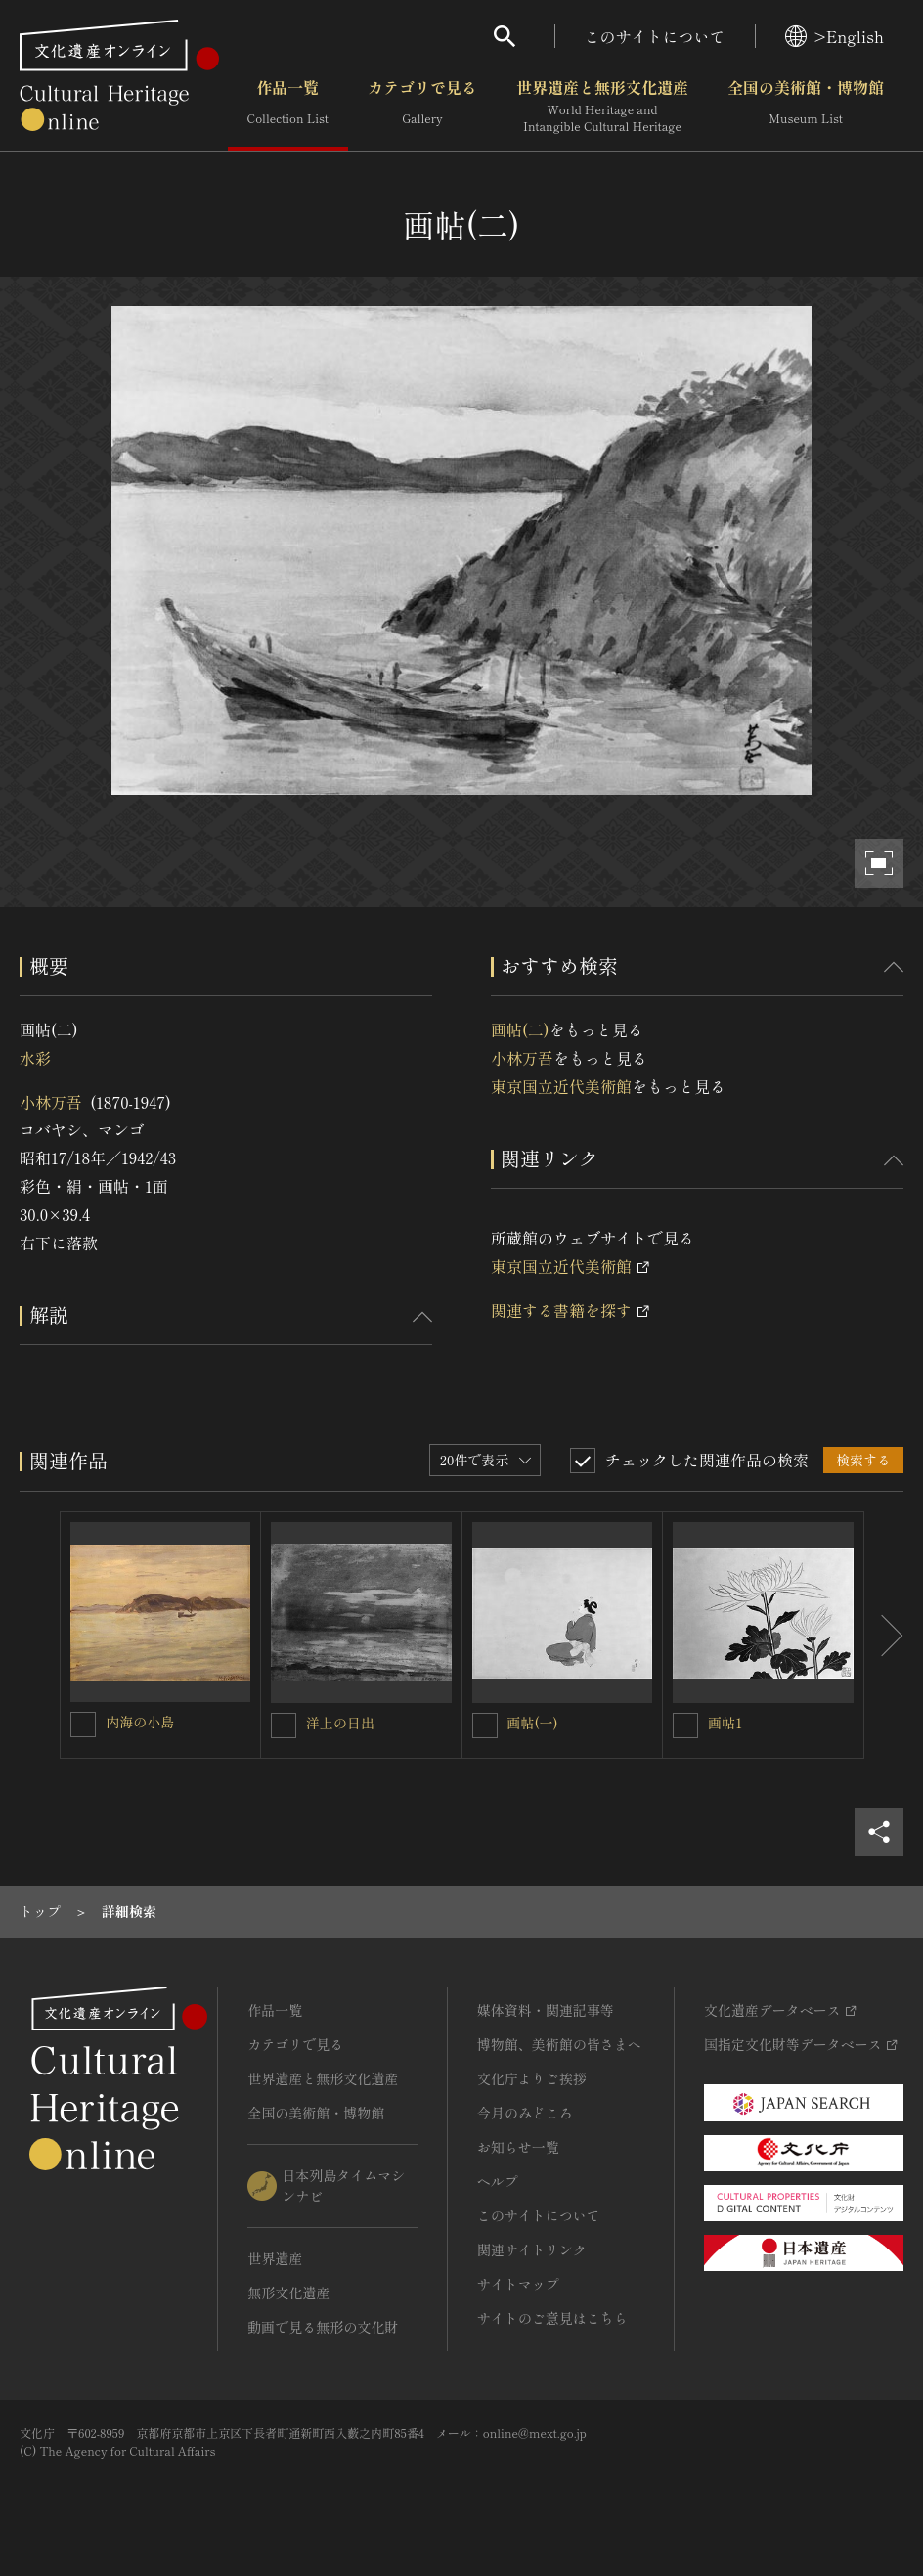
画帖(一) (532, 1722)
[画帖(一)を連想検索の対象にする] (485, 1725)
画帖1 (725, 1722)
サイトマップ (518, 2283)
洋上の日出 (340, 1722)
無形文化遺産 (288, 2292)
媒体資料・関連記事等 (545, 2010)
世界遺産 (274, 2258)
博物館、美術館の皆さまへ (559, 2044)
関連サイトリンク (532, 2249)
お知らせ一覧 (518, 2147)
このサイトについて (655, 36)
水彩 (35, 1058)
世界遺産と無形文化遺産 (602, 106)
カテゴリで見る (422, 106)
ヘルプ (497, 2181)
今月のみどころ (525, 2112)
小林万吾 (51, 1101)
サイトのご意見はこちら (552, 2318)
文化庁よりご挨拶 (532, 2078)
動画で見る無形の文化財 (322, 2326)
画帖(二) (520, 1029)
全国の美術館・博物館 (805, 106)
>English (834, 36)
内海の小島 (140, 1721)
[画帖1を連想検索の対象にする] (685, 1725)
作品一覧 (288, 106)
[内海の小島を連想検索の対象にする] (83, 1724)
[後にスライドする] (883, 1635)
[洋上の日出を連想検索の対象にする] (283, 1725)
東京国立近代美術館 (561, 1086)
